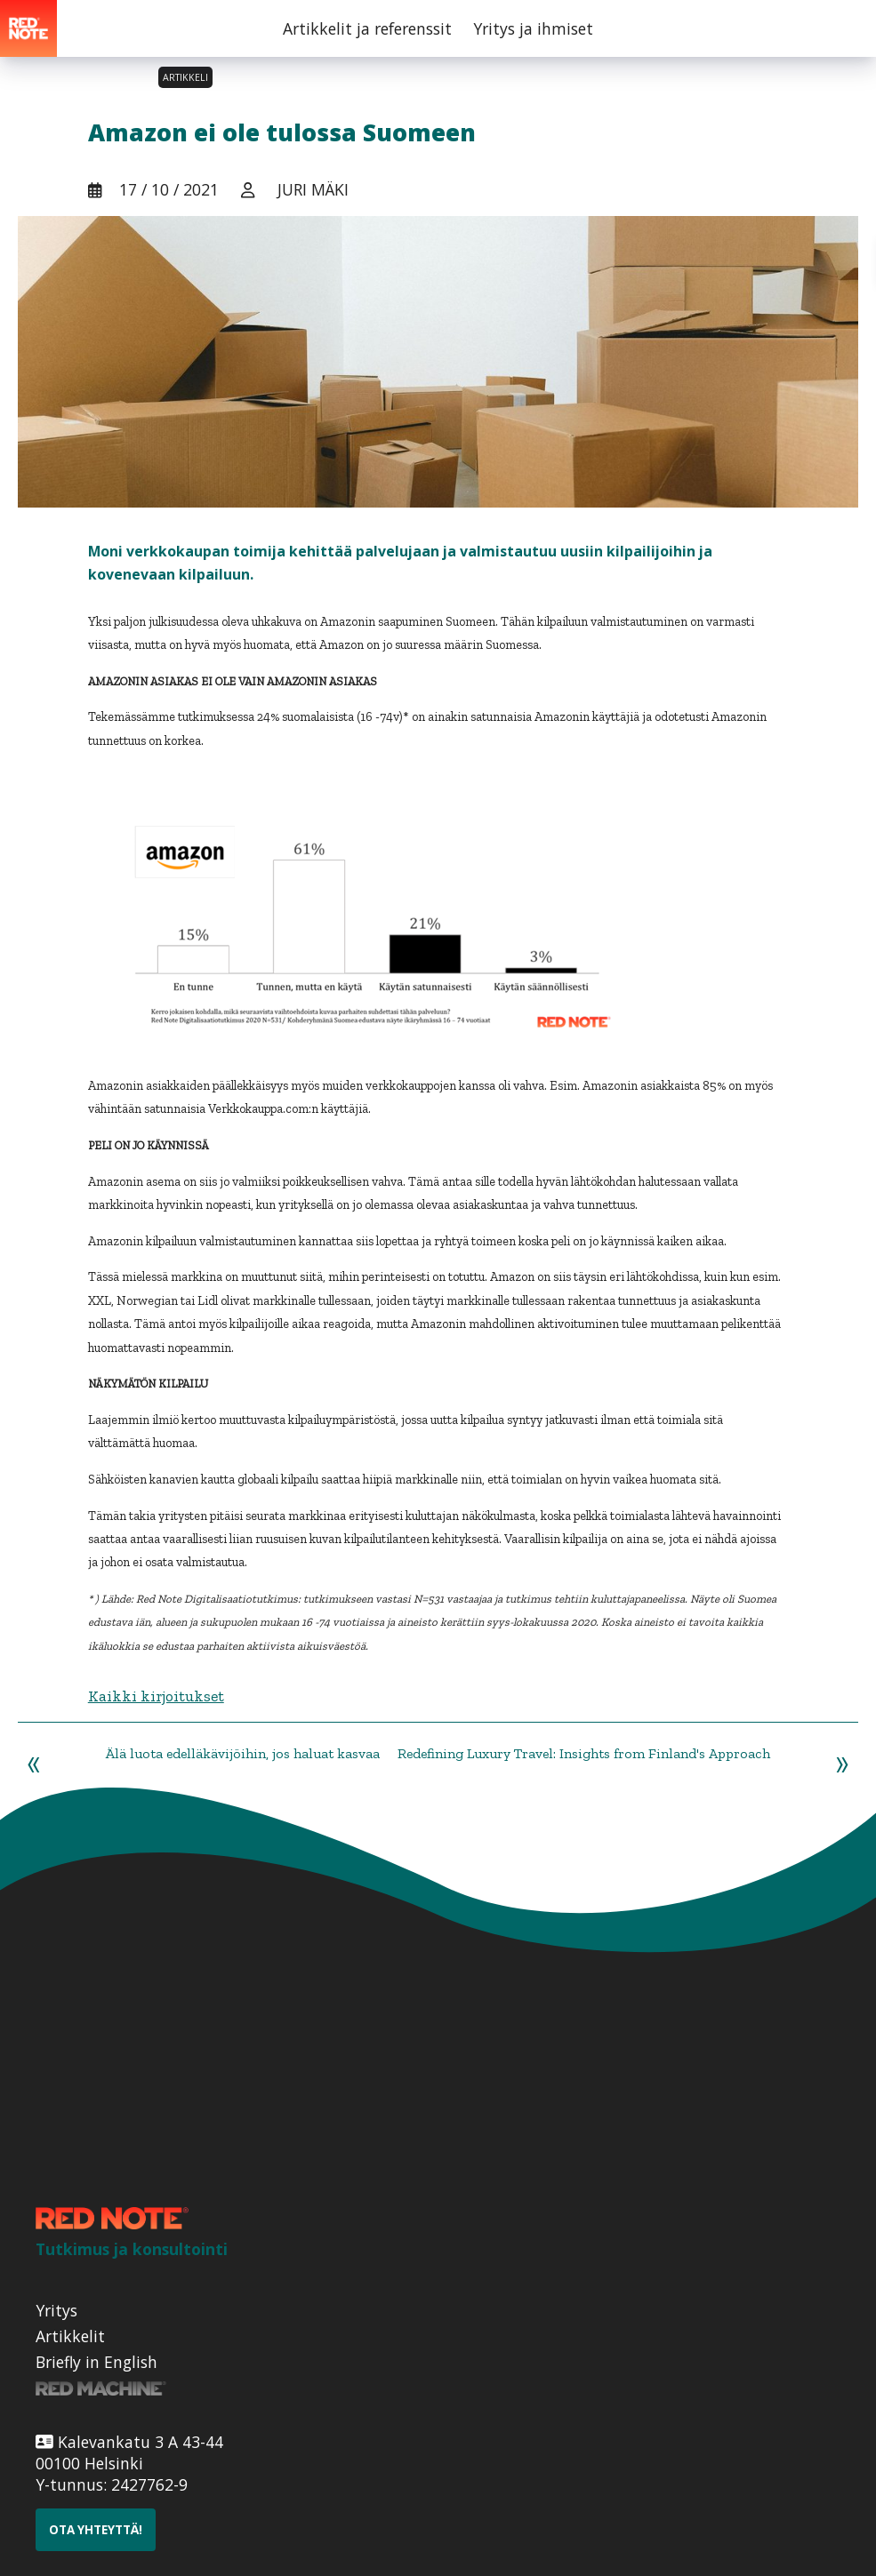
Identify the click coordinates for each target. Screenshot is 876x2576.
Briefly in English (96, 2361)
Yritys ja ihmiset (533, 28)
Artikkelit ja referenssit (367, 28)
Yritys (56, 2310)
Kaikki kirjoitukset (156, 1696)
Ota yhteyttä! (95, 2530)
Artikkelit (70, 2336)
